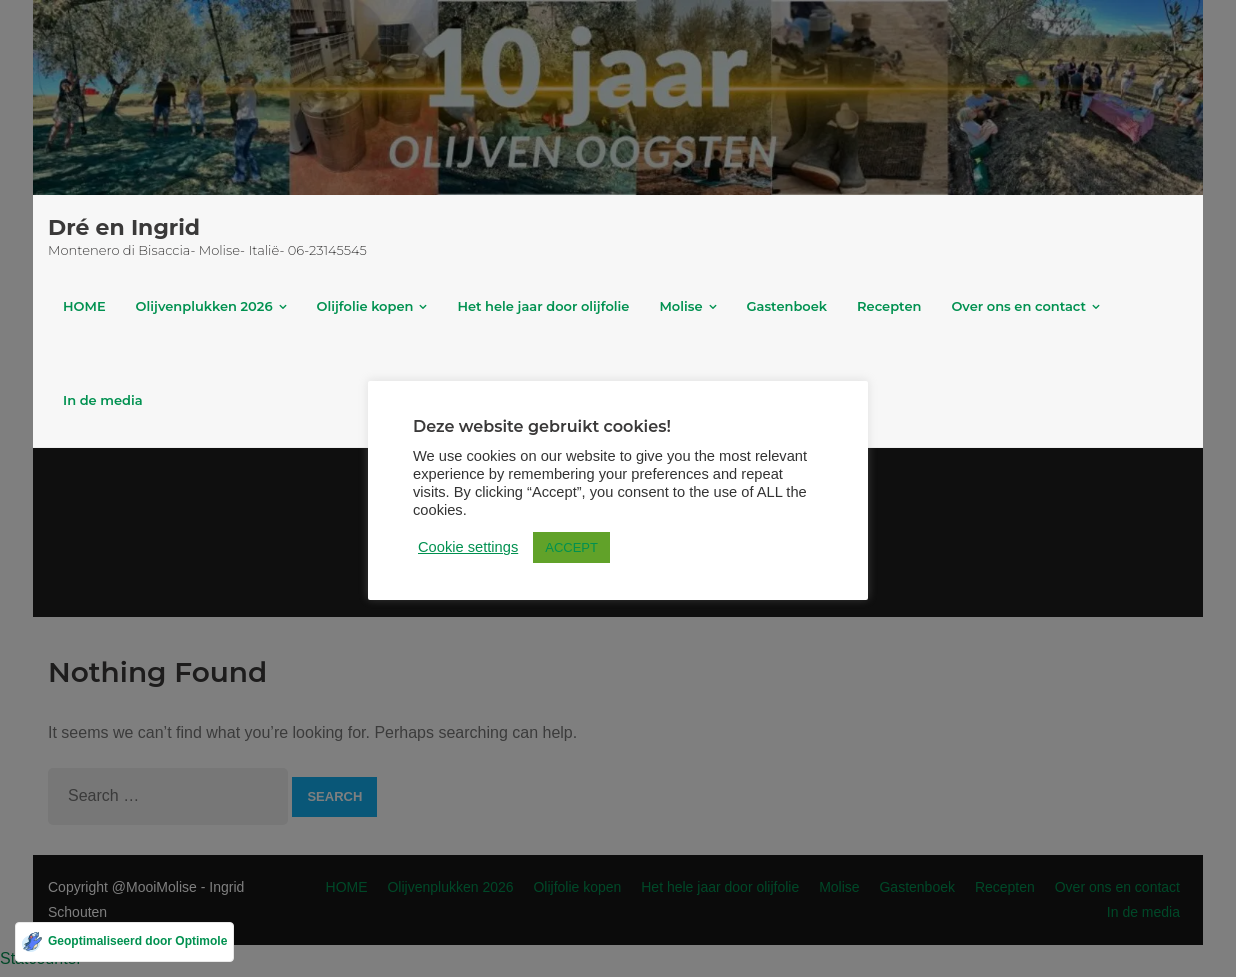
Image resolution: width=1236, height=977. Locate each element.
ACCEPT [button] (571, 547)
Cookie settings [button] (468, 547)
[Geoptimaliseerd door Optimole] (124, 942)
